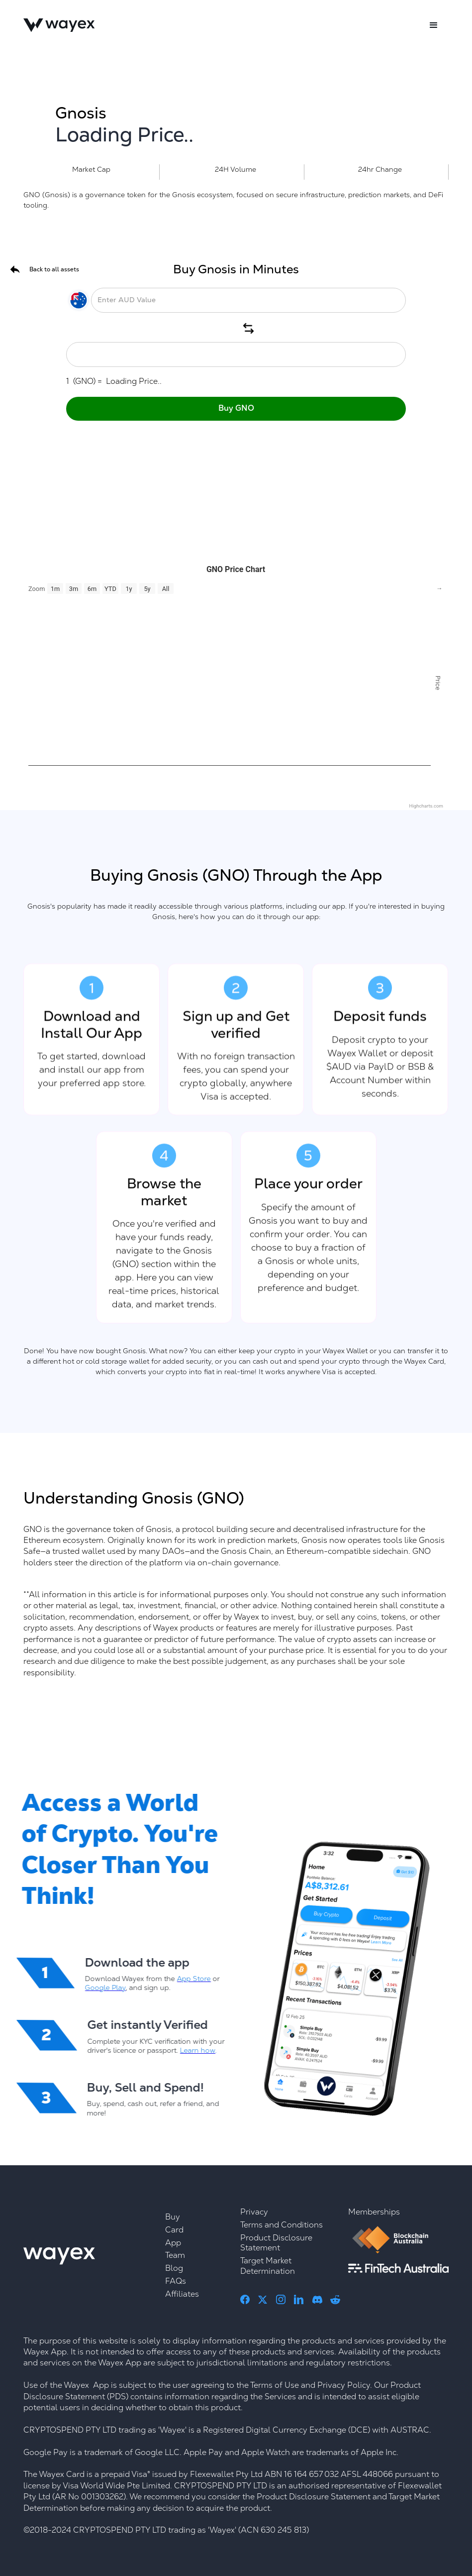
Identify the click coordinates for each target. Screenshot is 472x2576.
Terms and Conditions (281, 2225)
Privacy (254, 2212)
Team (175, 2255)
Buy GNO (236, 408)
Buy (172, 2217)
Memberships (374, 2212)
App (173, 2243)
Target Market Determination (267, 2266)
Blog (174, 2268)
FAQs (175, 2281)
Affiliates (182, 2294)
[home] (59, 25)
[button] (434, 25)
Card (174, 2230)
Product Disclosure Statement (276, 2243)
